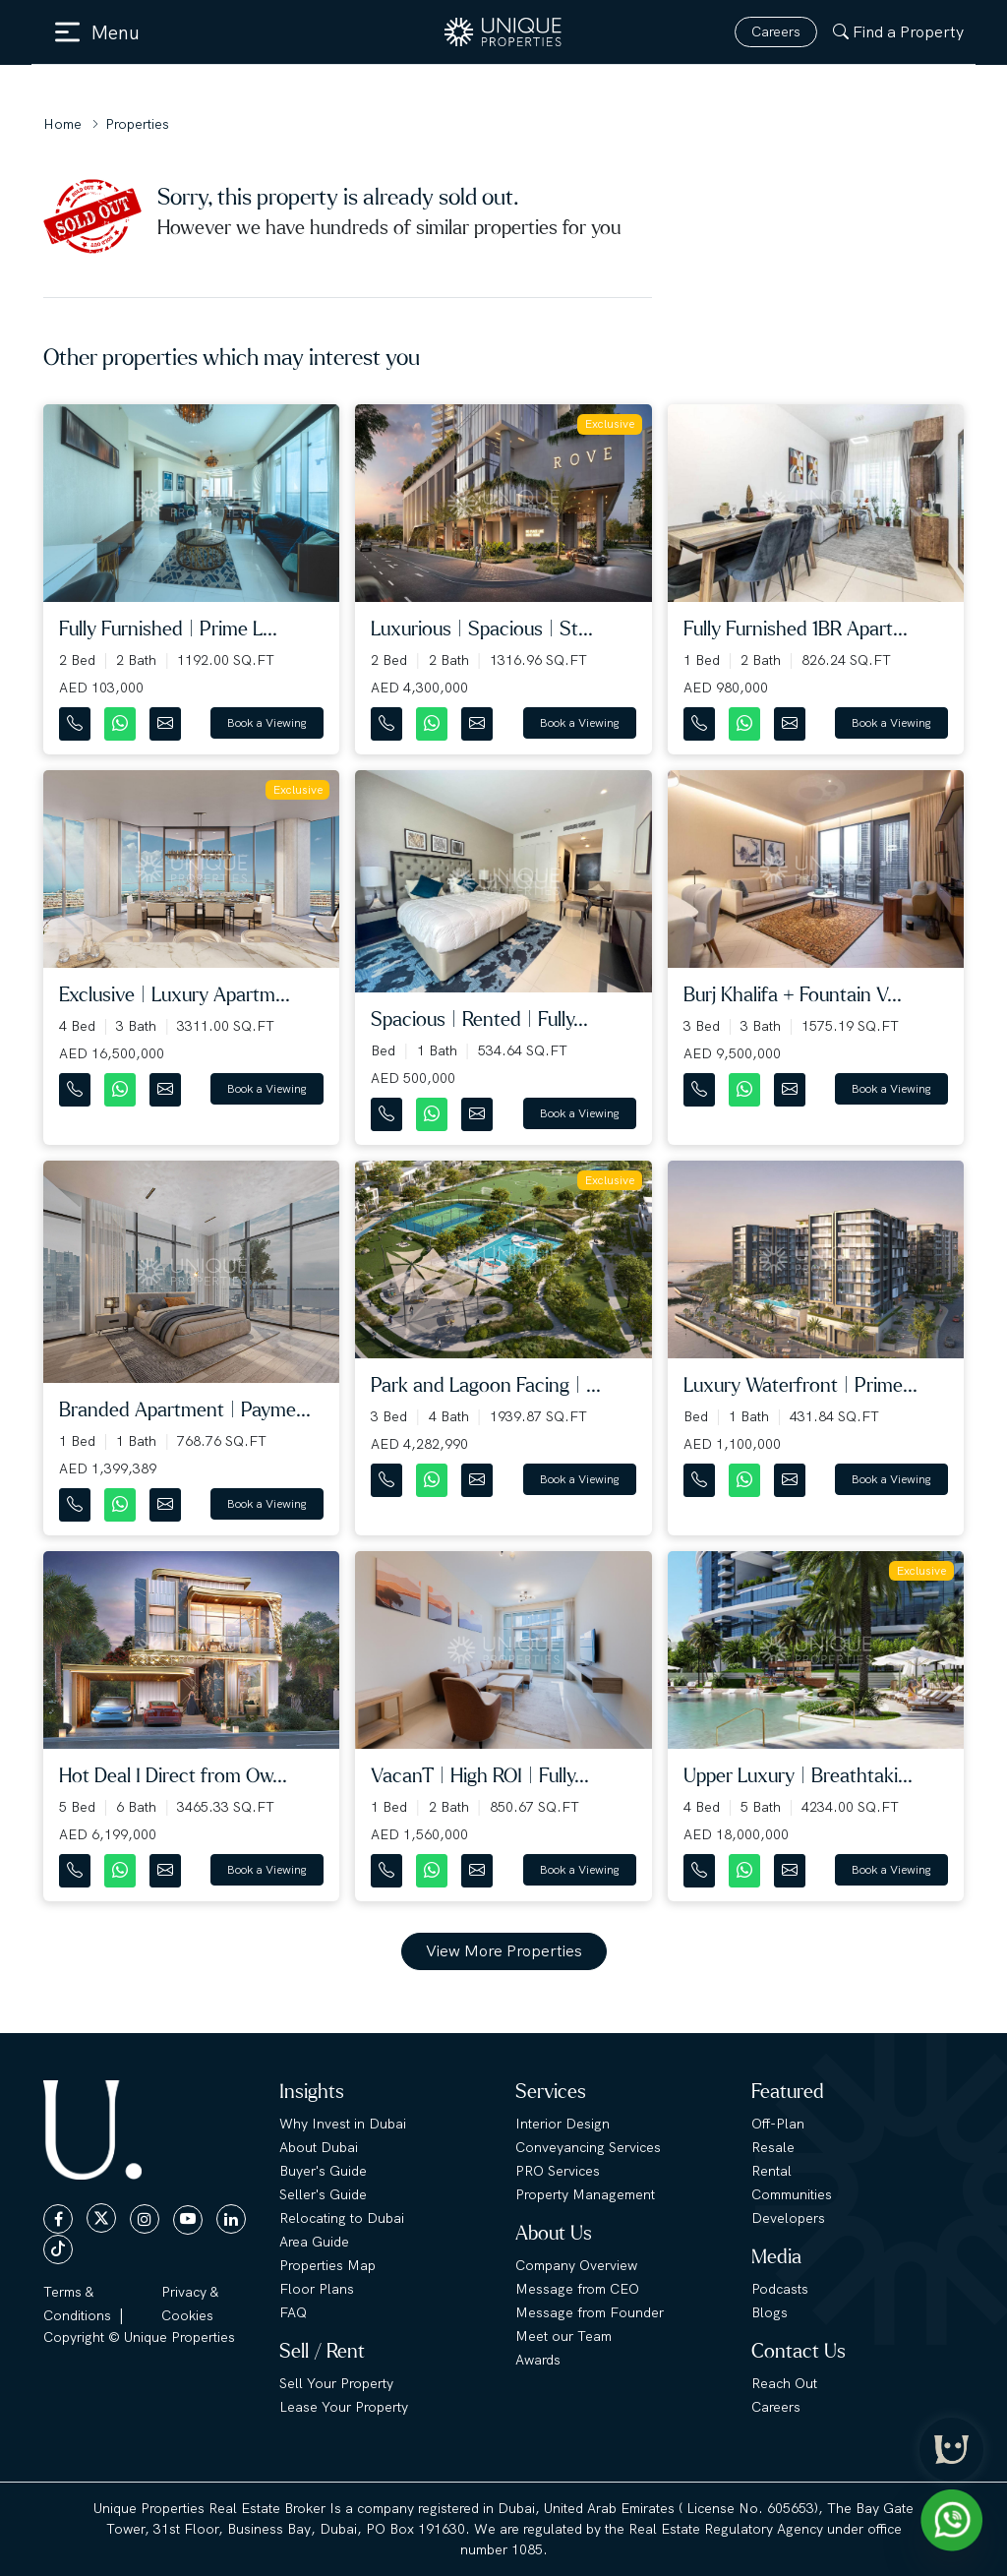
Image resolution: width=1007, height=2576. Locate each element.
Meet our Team (563, 2336)
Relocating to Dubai (341, 2218)
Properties (137, 124)
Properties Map (327, 2265)
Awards (538, 2359)
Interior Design (562, 2123)
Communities (791, 2194)
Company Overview (576, 2265)
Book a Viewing (267, 723)
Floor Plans (316, 2289)
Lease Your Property (343, 2407)
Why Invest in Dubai (342, 2123)
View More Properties (504, 1951)
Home (62, 124)
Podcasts (779, 2289)
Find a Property (898, 32)
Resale (773, 2147)
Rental (771, 2171)
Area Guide (314, 2241)
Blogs (769, 2312)
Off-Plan (777, 2123)
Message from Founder (589, 2312)
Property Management (585, 2194)
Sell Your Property (336, 2383)
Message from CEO (577, 2289)
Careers (775, 31)
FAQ (293, 2312)
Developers (788, 2218)
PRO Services (557, 2171)
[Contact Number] (76, 719)
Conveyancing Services (588, 2147)
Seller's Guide (323, 2194)
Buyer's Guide (323, 2171)
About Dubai (318, 2147)
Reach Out (784, 2383)
